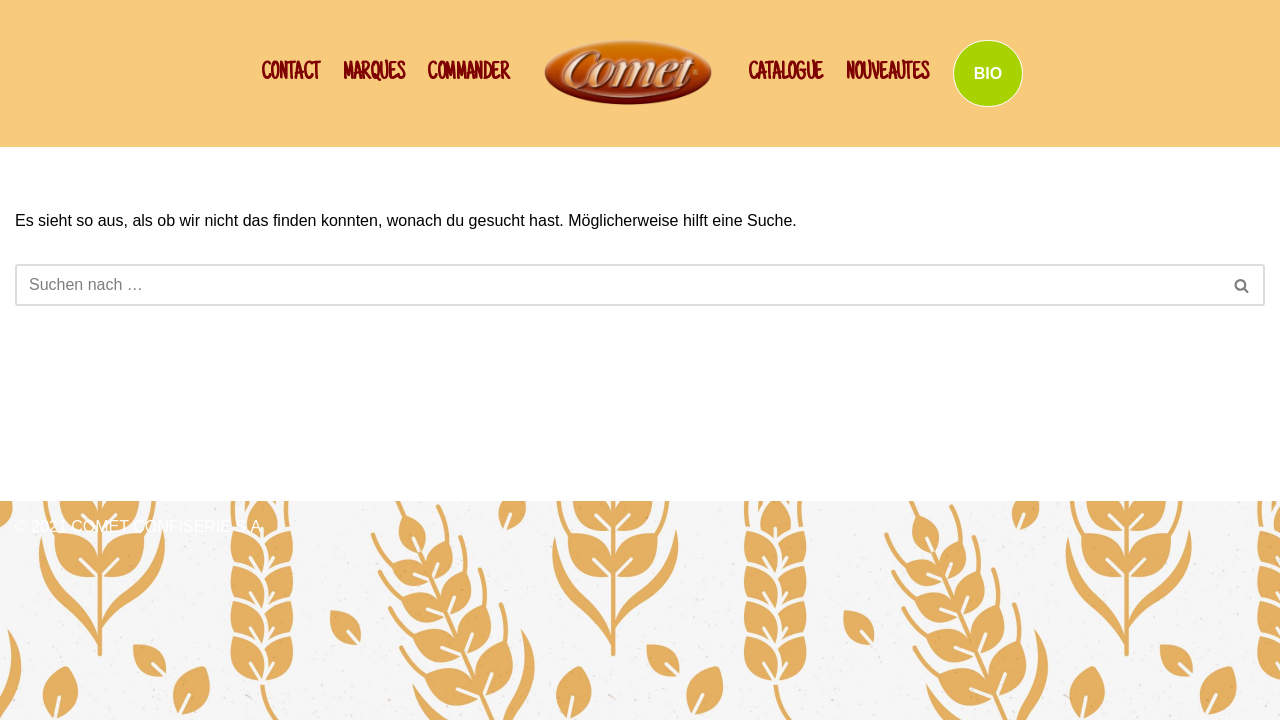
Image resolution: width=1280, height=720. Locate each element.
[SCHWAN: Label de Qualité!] (628, 71)
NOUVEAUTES (887, 74)
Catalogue (785, 74)
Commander (467, 74)
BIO (988, 73)
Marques (374, 74)
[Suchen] (617, 285)
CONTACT (290, 74)
